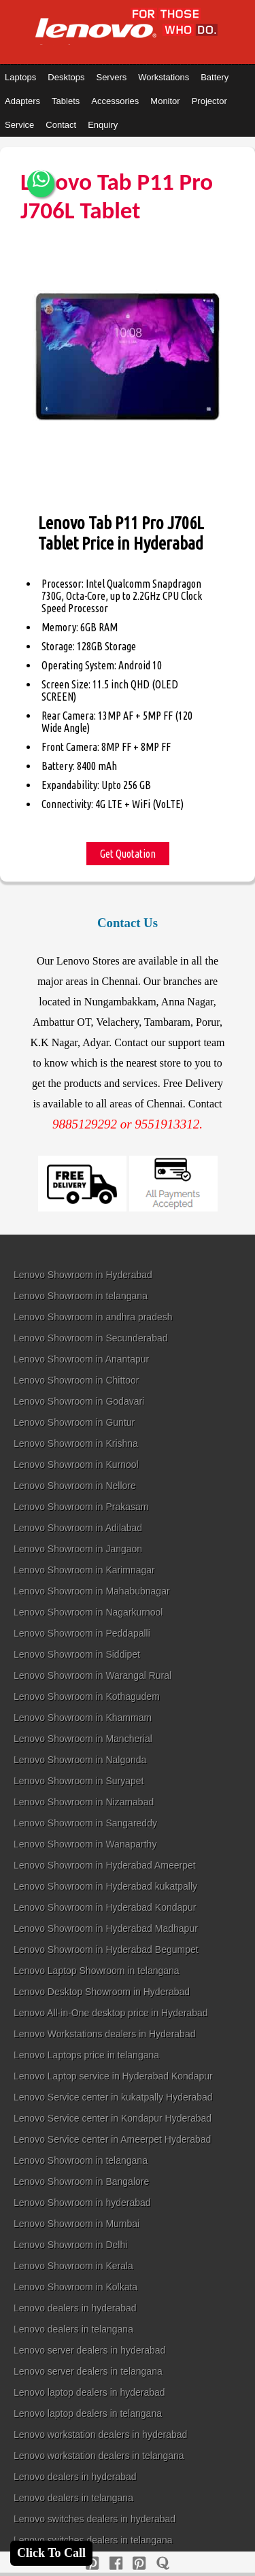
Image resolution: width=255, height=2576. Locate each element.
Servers (111, 77)
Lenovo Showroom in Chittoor (76, 1380)
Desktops (66, 77)
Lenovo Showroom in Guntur (74, 1422)
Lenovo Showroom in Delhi (70, 2244)
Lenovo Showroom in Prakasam (81, 1506)
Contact (61, 125)
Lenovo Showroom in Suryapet (78, 1780)
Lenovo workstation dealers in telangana (99, 2455)
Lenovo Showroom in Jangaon (78, 1548)
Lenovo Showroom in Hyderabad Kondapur (105, 1907)
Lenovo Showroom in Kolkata (75, 2286)
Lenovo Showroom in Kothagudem (87, 1696)
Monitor (165, 101)
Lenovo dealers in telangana (73, 2329)
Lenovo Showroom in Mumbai (76, 2223)
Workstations (163, 77)
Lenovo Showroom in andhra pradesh (93, 1316)
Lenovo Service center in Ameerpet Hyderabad (112, 2139)
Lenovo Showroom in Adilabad (78, 1527)
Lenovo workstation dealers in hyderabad (100, 2434)
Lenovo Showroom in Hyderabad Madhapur (106, 1928)
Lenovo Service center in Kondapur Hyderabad (112, 2118)
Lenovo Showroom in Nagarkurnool (88, 1612)
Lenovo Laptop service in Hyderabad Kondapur (113, 2076)
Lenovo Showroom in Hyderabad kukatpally (105, 1886)
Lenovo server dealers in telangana (88, 2371)
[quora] (162, 2563)
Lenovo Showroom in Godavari (79, 1401)
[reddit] (139, 2563)
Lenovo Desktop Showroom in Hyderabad (102, 1991)
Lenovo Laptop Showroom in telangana (97, 1970)
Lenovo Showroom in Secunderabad (91, 1338)
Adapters (22, 101)
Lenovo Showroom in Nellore (75, 1485)
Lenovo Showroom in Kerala (73, 2265)
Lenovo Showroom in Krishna (76, 1443)
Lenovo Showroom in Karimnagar (84, 1570)
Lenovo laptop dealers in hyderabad (89, 2392)
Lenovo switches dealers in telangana (93, 2540)
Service (19, 125)
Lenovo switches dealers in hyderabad (94, 2518)
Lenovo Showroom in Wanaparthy (85, 1844)
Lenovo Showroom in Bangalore (81, 2181)
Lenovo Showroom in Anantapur (81, 1359)
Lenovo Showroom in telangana (81, 1295)
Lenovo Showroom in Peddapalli (82, 1633)
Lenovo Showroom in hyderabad (82, 2202)
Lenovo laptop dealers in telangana (88, 2413)
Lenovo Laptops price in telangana (86, 2055)
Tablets (66, 101)
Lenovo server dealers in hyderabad (89, 2350)
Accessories (115, 101)
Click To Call (51, 2553)
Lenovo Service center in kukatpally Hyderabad (113, 2097)
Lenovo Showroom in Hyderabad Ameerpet (105, 1865)
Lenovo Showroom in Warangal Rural (92, 1675)
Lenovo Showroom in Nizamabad (84, 1801)
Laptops (20, 77)
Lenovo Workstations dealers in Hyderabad (104, 2033)
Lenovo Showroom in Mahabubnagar (92, 1591)
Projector (209, 101)
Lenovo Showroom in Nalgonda (80, 1759)
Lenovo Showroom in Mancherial (83, 1738)
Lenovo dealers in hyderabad (75, 2308)
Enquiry (103, 125)
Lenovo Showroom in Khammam (83, 1717)
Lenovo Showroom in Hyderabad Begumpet (106, 1949)
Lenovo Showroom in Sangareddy (85, 1823)
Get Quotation (128, 854)
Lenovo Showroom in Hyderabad (83, 1274)
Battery (214, 77)
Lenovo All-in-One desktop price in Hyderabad (111, 2012)
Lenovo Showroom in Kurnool (76, 1464)
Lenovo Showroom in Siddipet (77, 1654)
